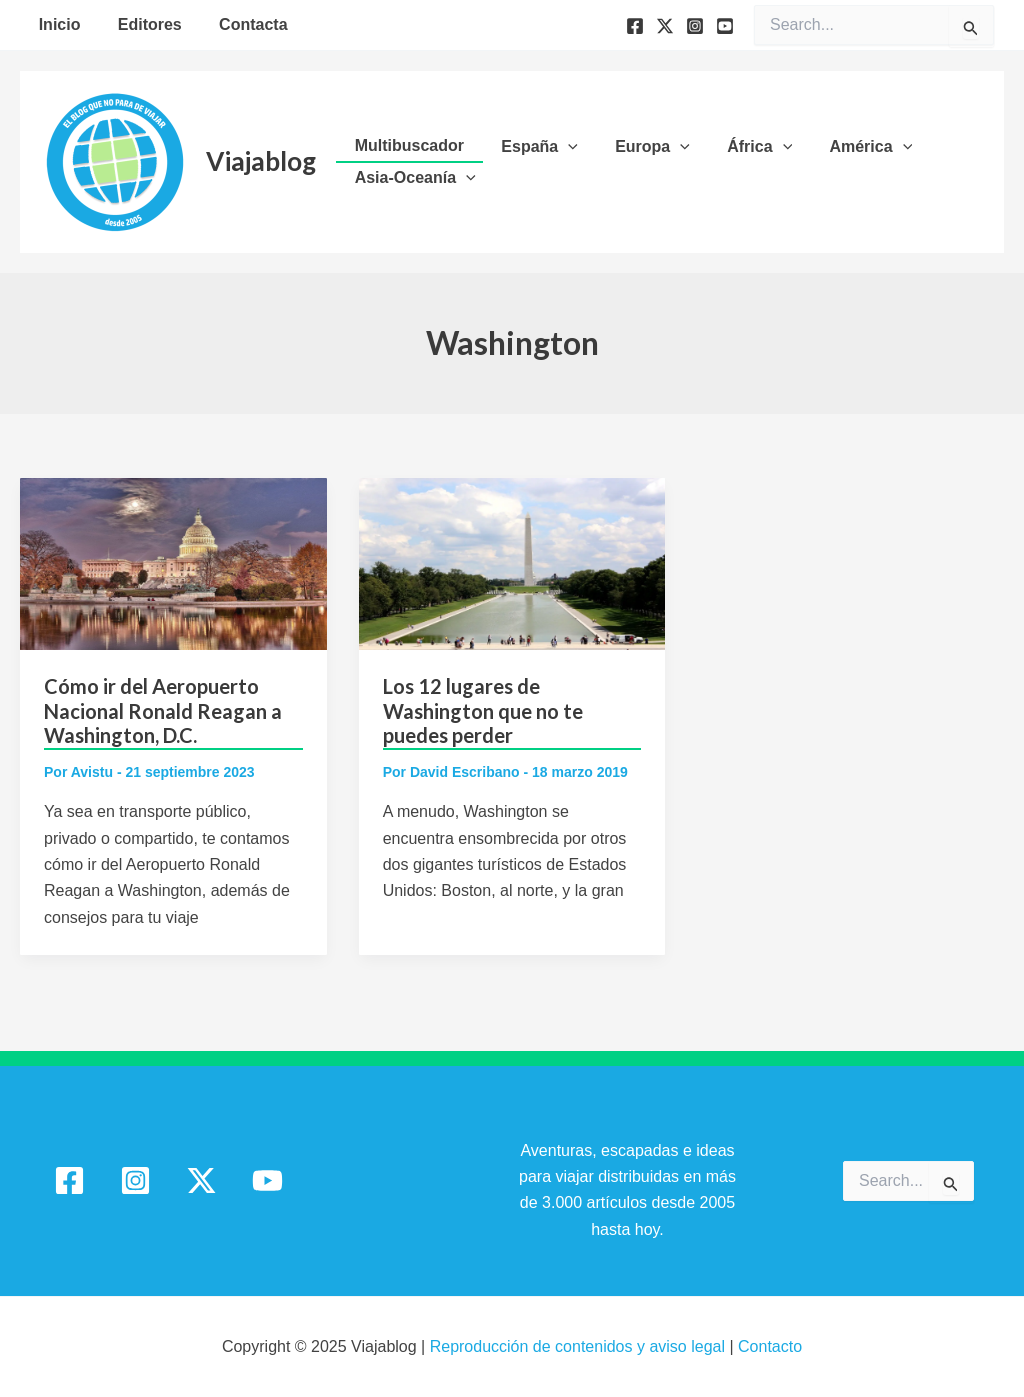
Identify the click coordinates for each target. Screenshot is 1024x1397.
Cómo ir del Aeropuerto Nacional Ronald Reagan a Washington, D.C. (163, 710)
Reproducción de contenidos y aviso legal (580, 1346)
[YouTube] (725, 26)
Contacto (770, 1346)
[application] (560, 147)
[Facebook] (635, 26)
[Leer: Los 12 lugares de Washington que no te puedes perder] (512, 562)
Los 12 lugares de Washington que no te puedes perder (483, 710)
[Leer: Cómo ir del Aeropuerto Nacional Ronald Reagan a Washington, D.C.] (173, 562)
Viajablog (261, 161)
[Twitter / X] (201, 1180)
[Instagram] (695, 26)
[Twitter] (665, 26)
